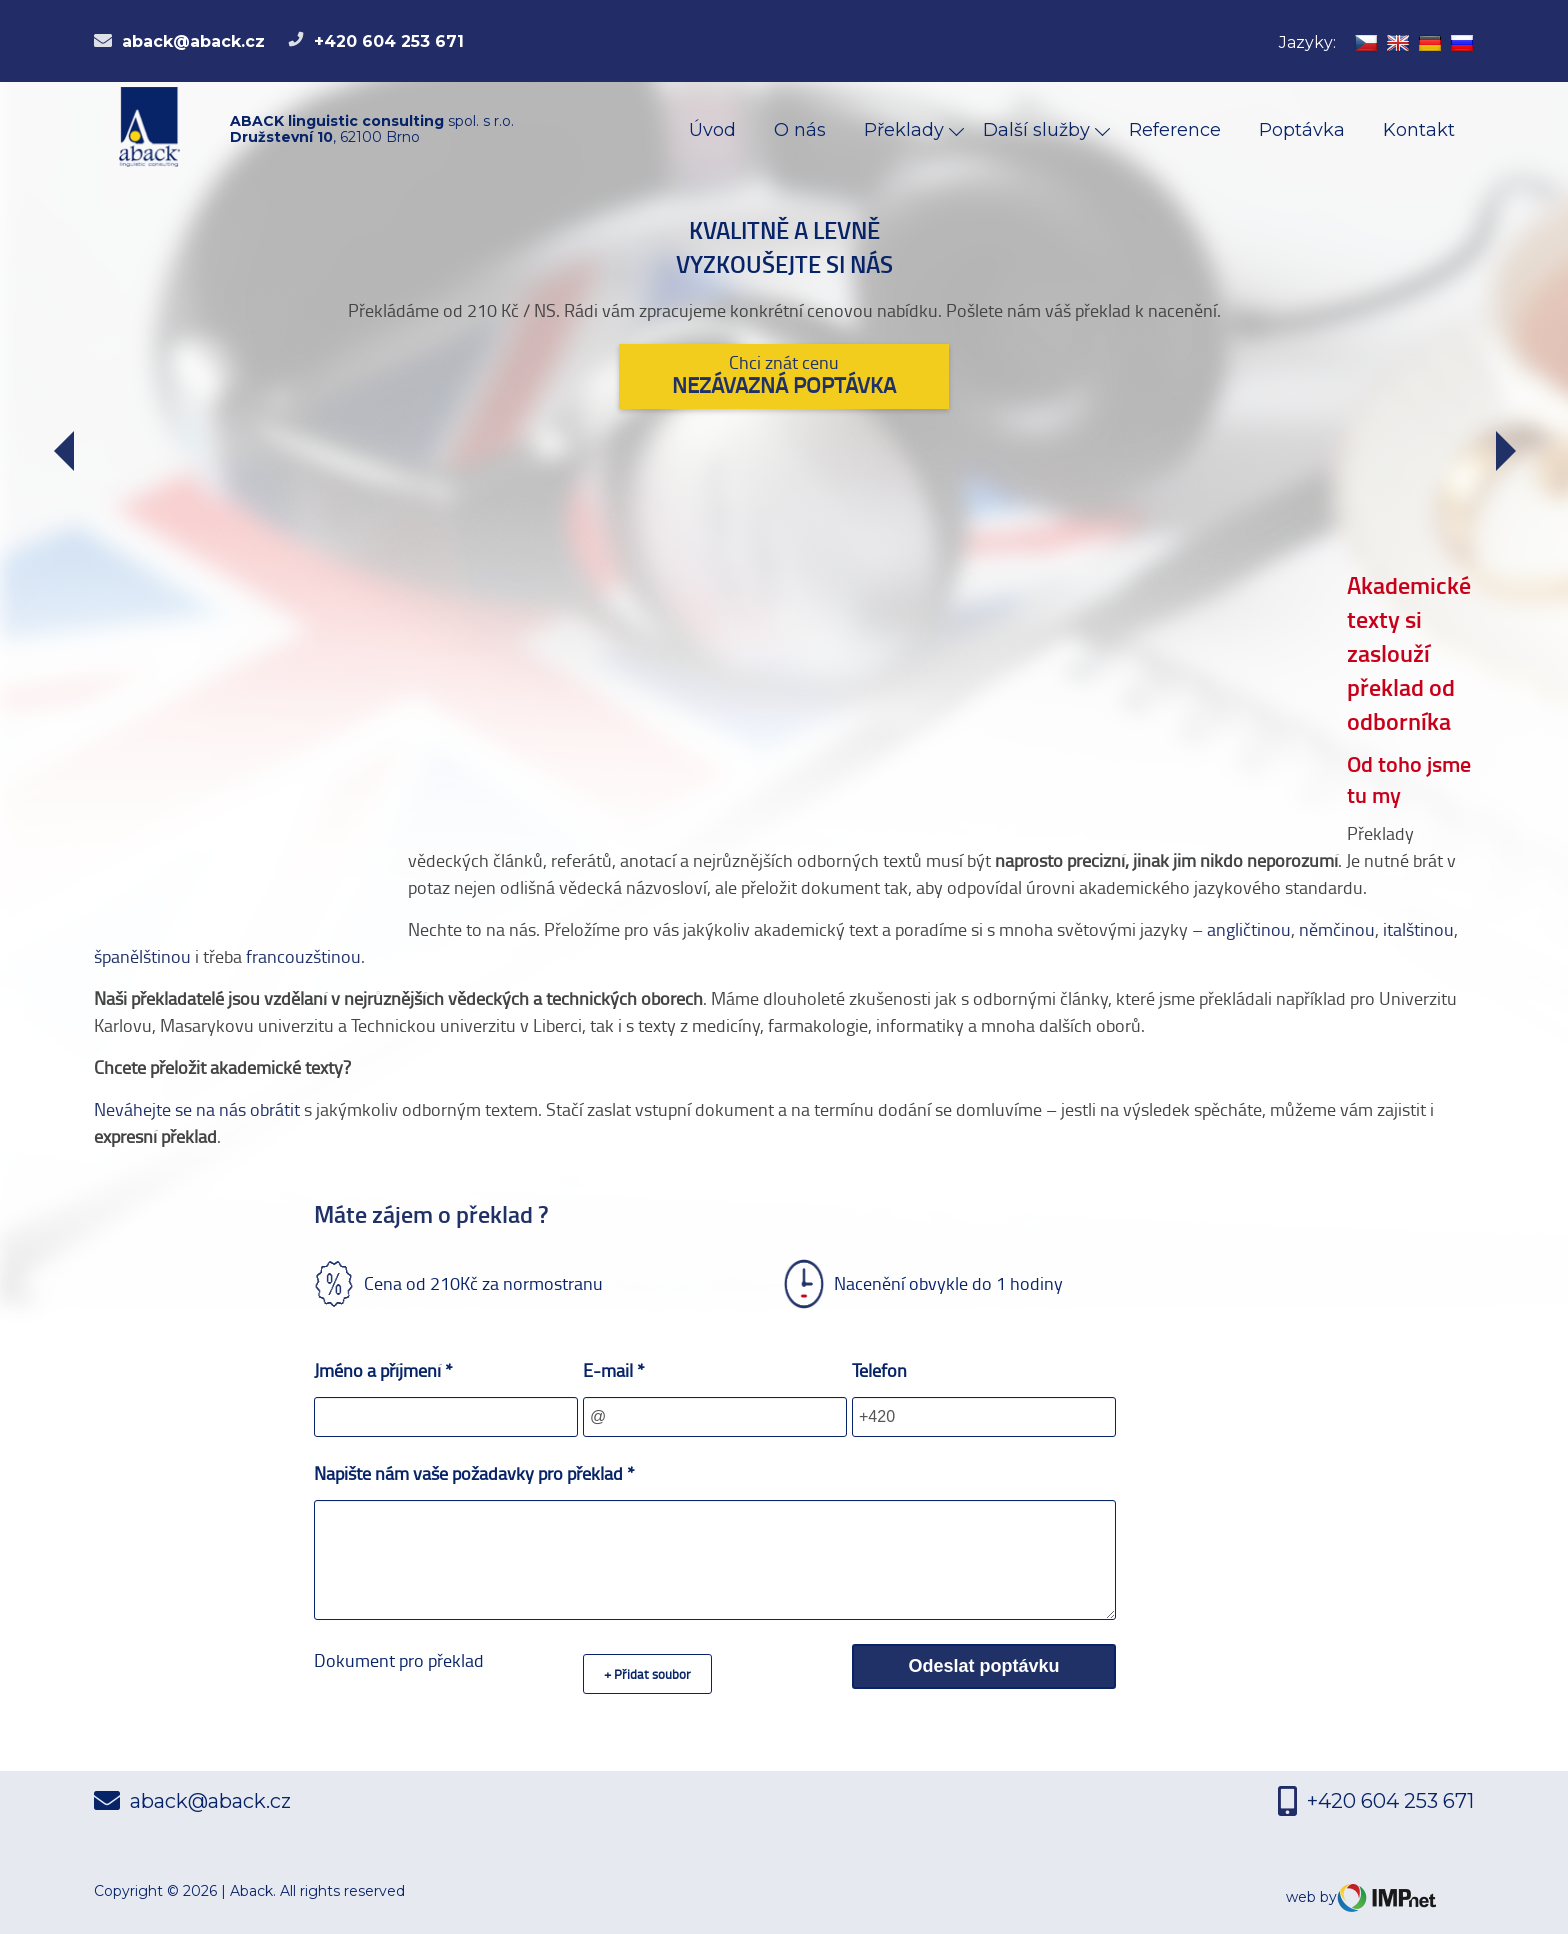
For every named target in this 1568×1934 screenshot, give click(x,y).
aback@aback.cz (179, 41)
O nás (800, 130)
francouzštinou (303, 956)
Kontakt (1419, 130)
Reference (1175, 130)
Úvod (712, 130)
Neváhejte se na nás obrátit (197, 1109)
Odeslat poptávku (983, 1666)
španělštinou (142, 956)
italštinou (1418, 929)
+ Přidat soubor (647, 1674)
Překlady (906, 130)
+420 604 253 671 (376, 41)
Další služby (1039, 130)
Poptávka (1302, 130)
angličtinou (1249, 929)
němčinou (1337, 929)
